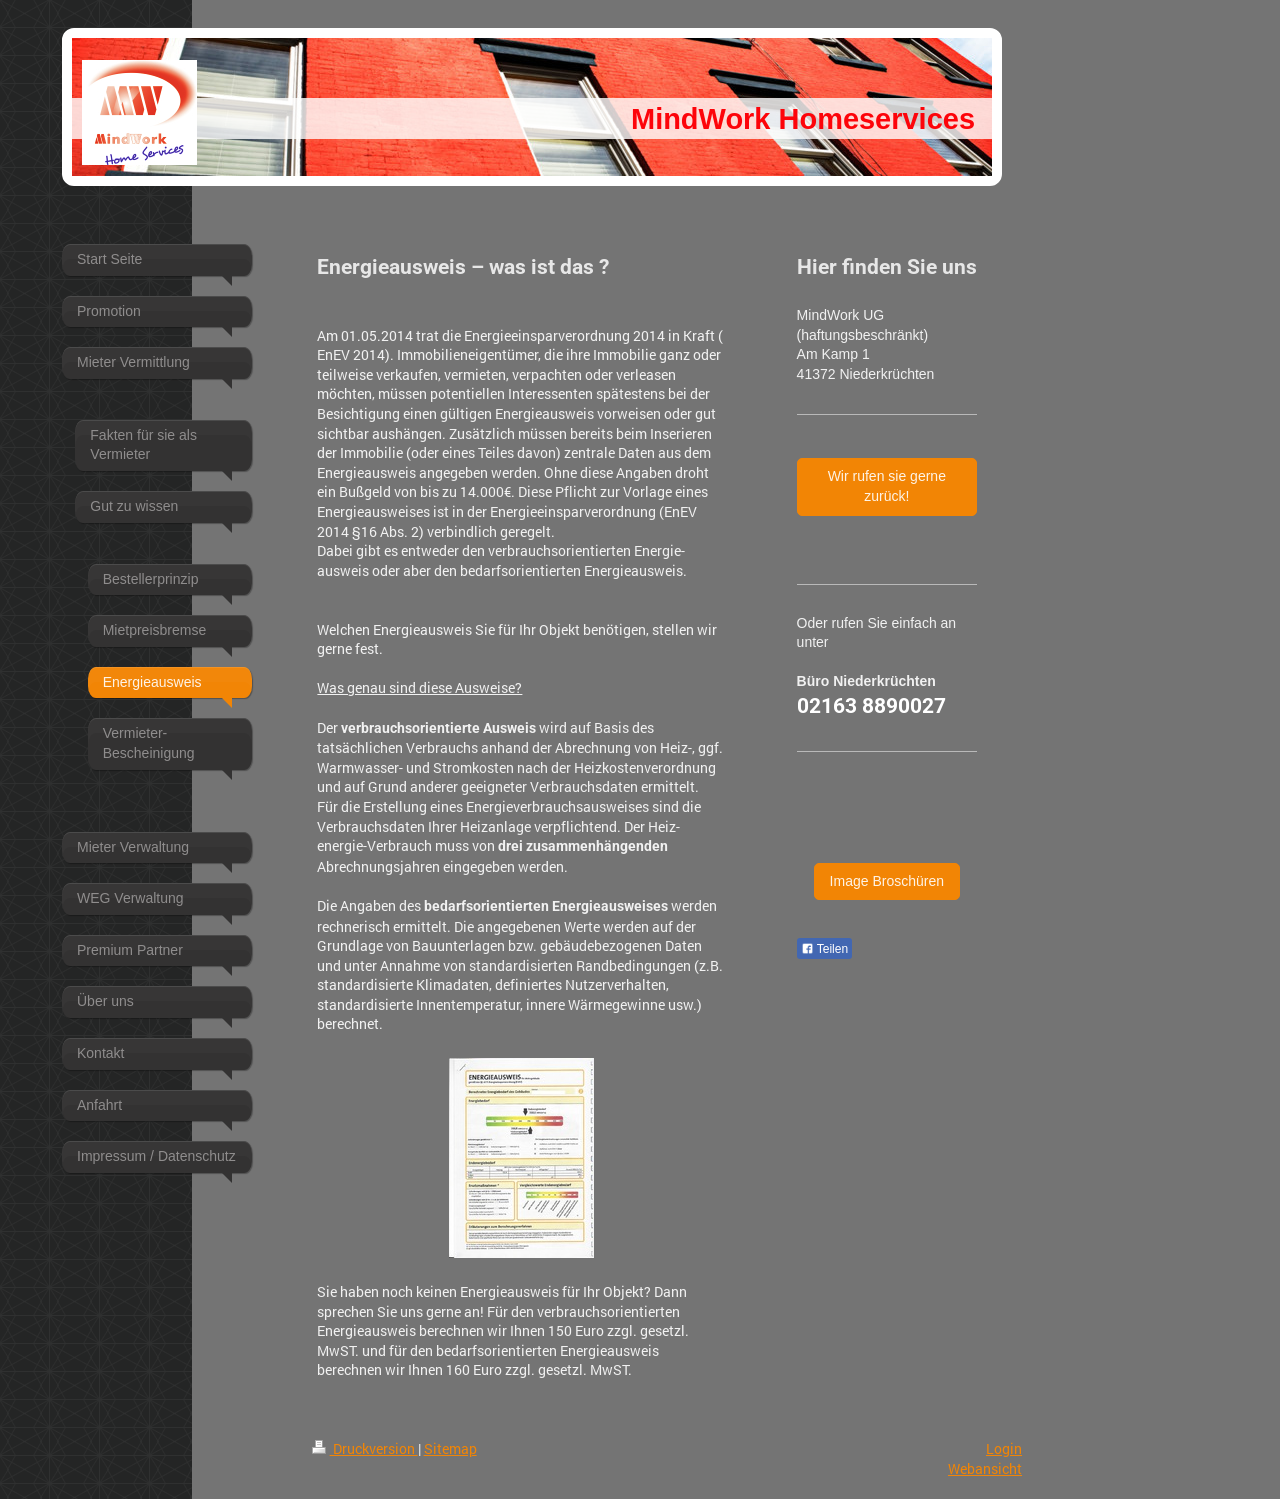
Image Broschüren (887, 881)
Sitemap (450, 1448)
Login (1004, 1448)
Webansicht (985, 1468)
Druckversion (365, 1448)
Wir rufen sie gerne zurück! (887, 486)
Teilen (824, 949)
